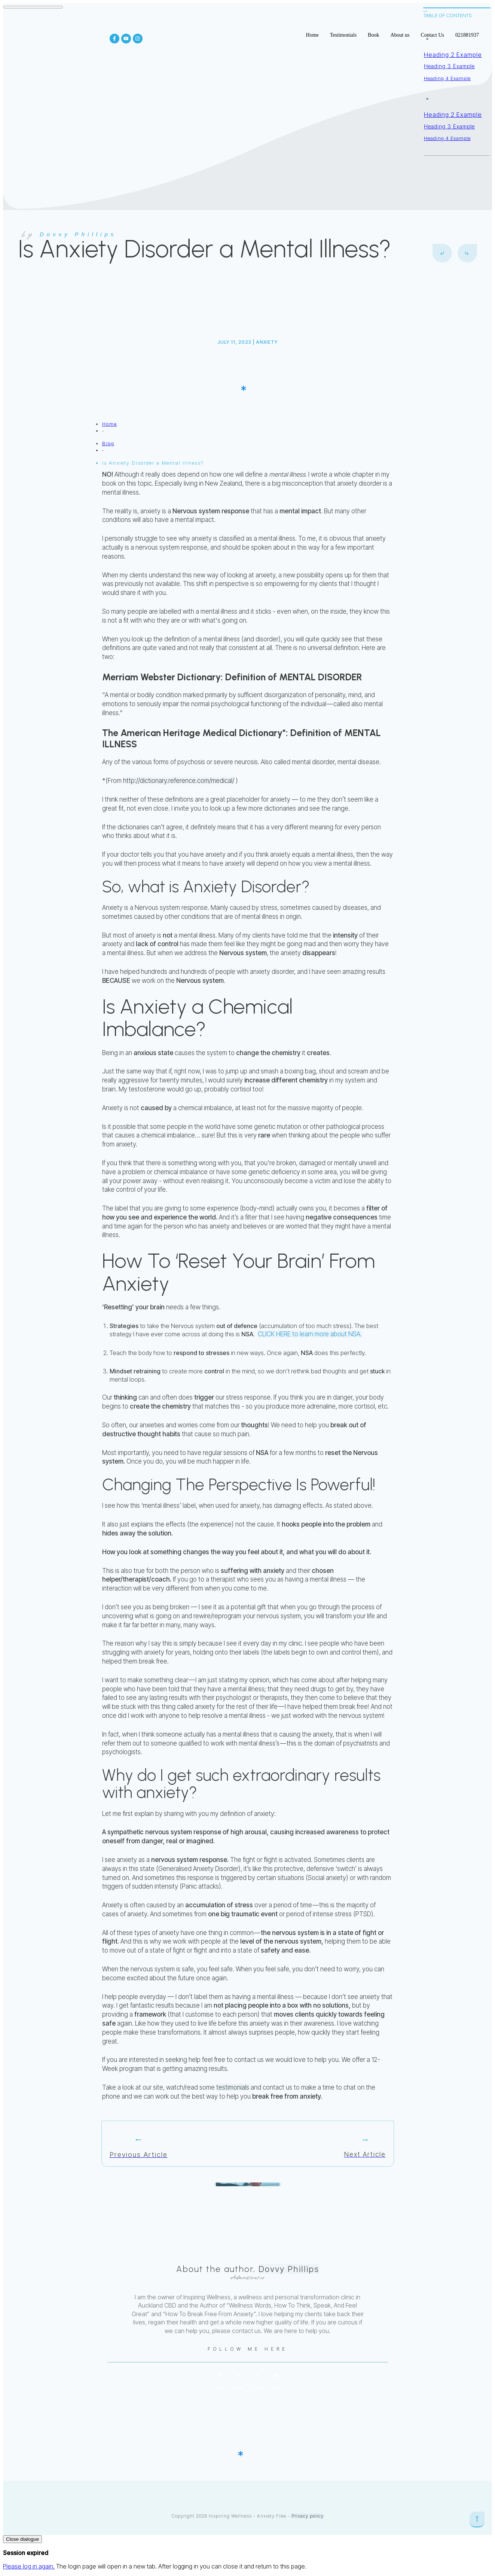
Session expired (25, 2553)
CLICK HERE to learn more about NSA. (310, 1334)
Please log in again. (29, 2566)
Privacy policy (307, 2516)
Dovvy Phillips (289, 2269)
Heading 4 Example (447, 78)
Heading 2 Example (453, 114)
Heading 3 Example (449, 66)
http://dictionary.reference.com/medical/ (178, 780)
